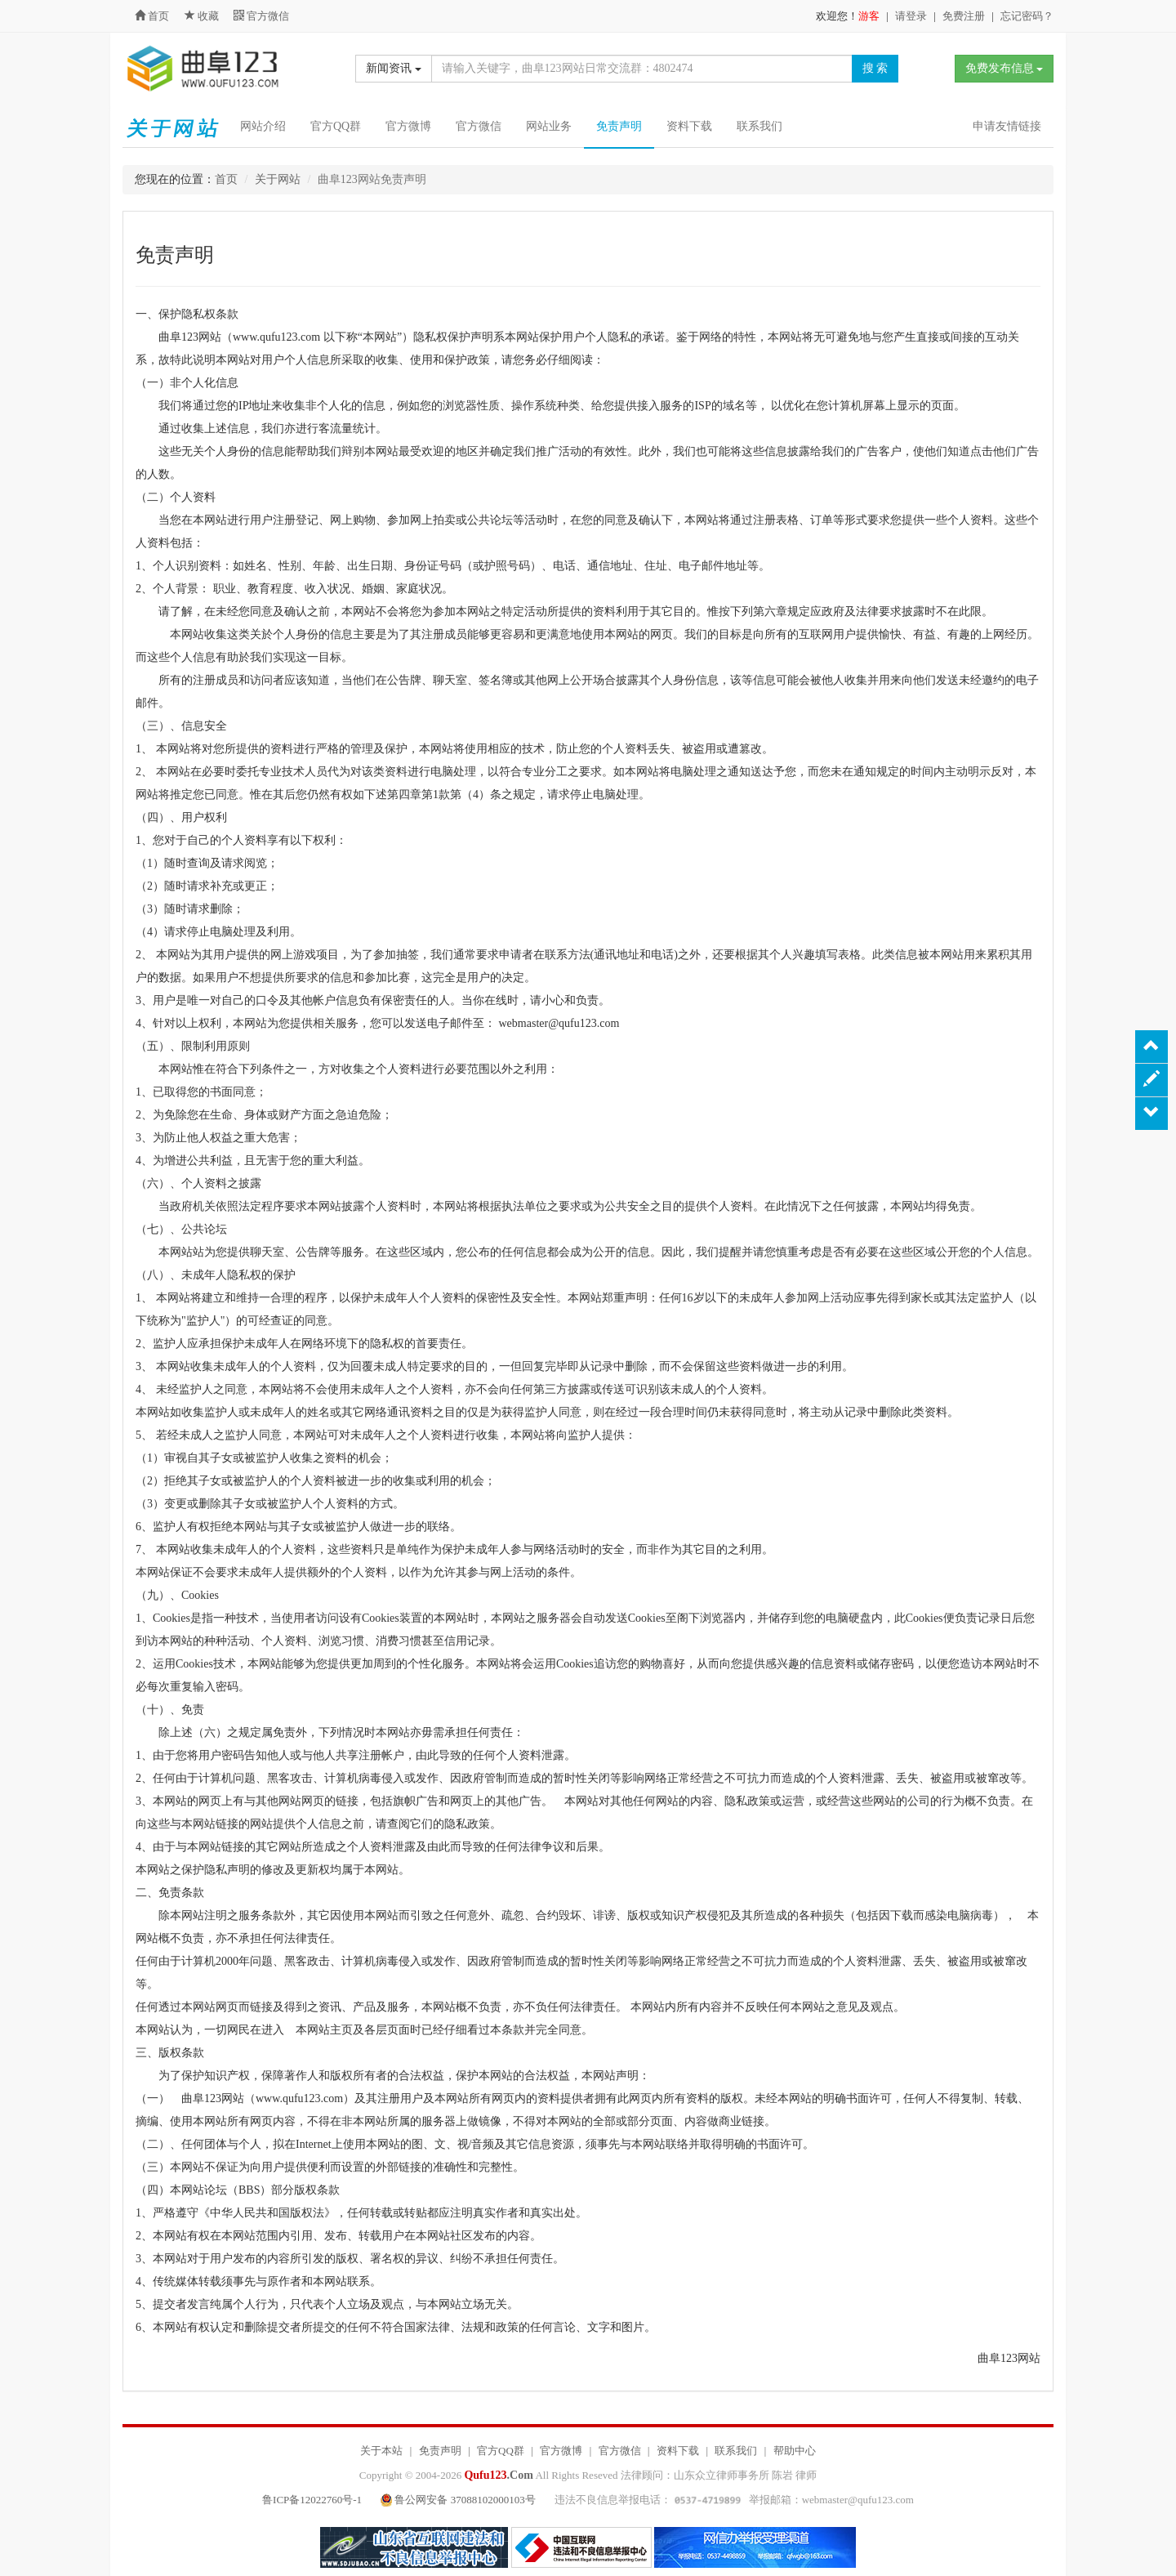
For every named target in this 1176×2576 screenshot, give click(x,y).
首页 (152, 16)
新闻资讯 (393, 68)
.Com (498, 2475)
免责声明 (619, 126)
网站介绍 (263, 126)
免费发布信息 (1004, 68)
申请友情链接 (1007, 126)
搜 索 (875, 68)
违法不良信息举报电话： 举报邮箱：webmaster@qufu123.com (734, 2499)
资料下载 (689, 126)
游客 (869, 16)
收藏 (203, 16)
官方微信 (261, 16)
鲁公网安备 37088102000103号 (459, 2499)
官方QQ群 (335, 126)
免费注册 (963, 16)
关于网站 (278, 179)
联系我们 (759, 126)
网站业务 (549, 126)
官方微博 (408, 126)
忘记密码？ (1027, 16)
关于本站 (381, 2450)
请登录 (911, 16)
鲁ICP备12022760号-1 (312, 2499)
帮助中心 (794, 2450)
